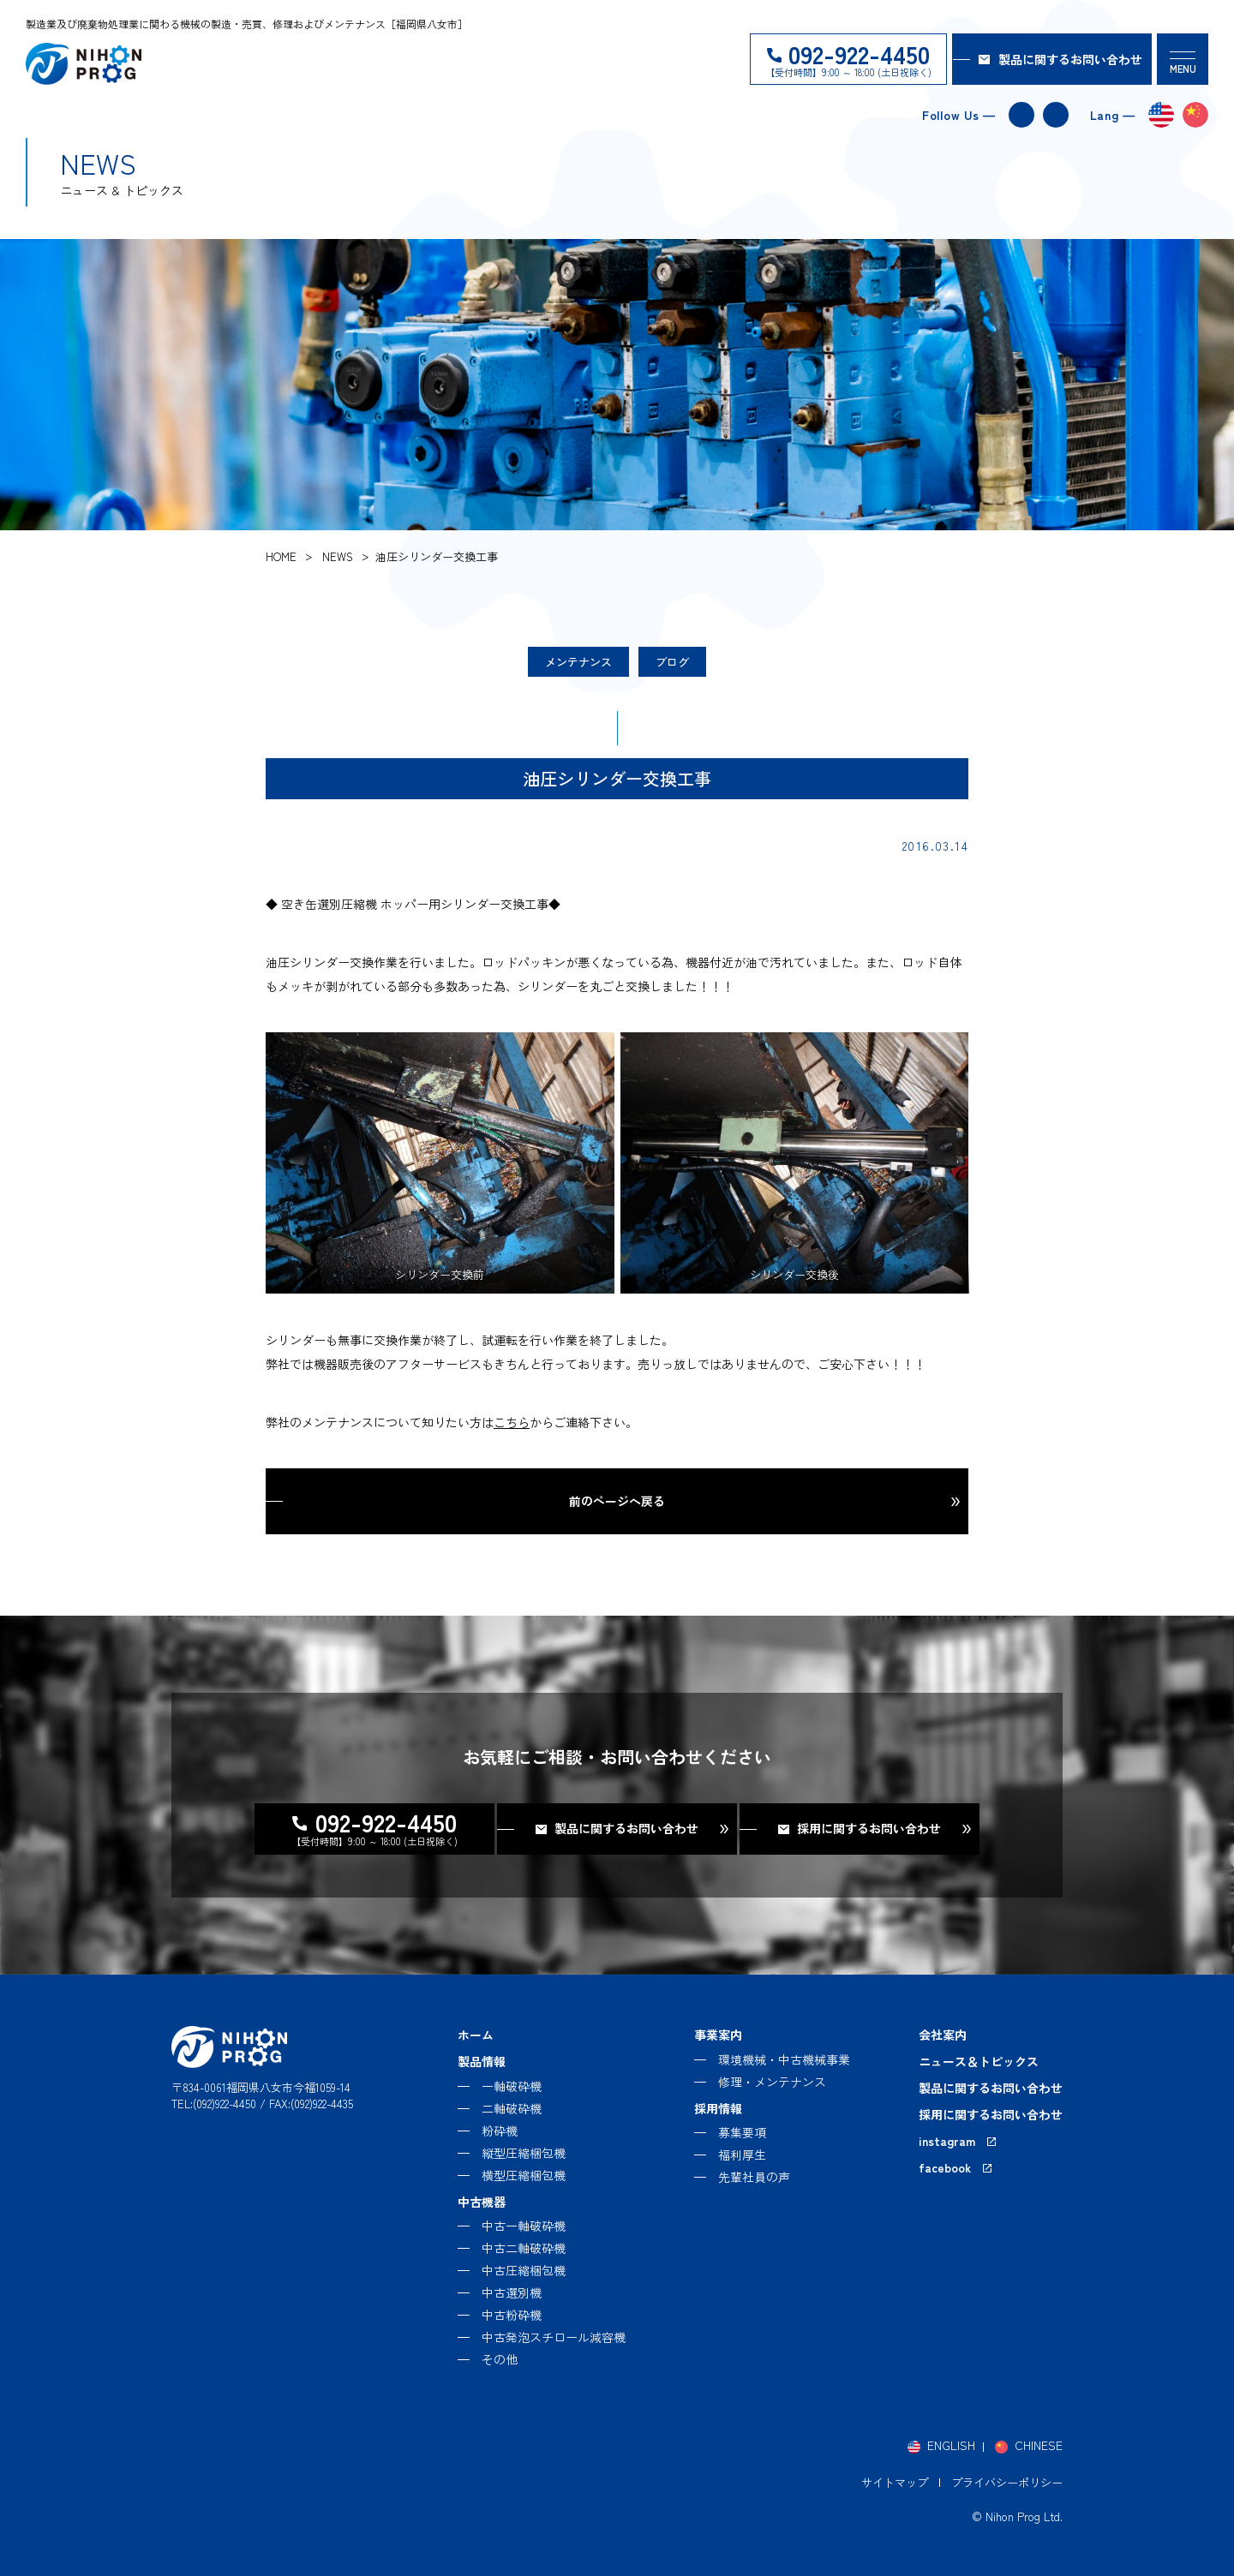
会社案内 (943, 2034)
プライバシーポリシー (1007, 2482)
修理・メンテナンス (772, 2081)
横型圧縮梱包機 (524, 2175)
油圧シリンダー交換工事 (436, 556)
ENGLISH (951, 2445)
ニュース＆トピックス (979, 2061)
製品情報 (482, 2061)
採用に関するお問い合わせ (991, 2114)
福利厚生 (742, 2154)
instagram (1021, 115)
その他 (500, 2359)
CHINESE (1039, 2445)
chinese (1195, 115)
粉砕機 (500, 2130)
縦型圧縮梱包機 (524, 2152)
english (1161, 115)
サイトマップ (894, 2482)
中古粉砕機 (512, 2314)
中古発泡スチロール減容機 (554, 2337)
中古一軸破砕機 (524, 2225)
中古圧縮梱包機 (524, 2270)
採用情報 (718, 2108)
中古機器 (482, 2201)
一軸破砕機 (512, 2086)
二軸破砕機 (512, 2108)
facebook (1056, 115)
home (281, 556)
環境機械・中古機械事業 (784, 2059)
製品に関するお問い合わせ (1070, 59)
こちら (512, 1422)
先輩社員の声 (754, 2176)
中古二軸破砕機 (524, 2247)
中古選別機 (512, 2292)
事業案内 (718, 2034)
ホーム (476, 2034)
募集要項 (742, 2132)
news (337, 556)
